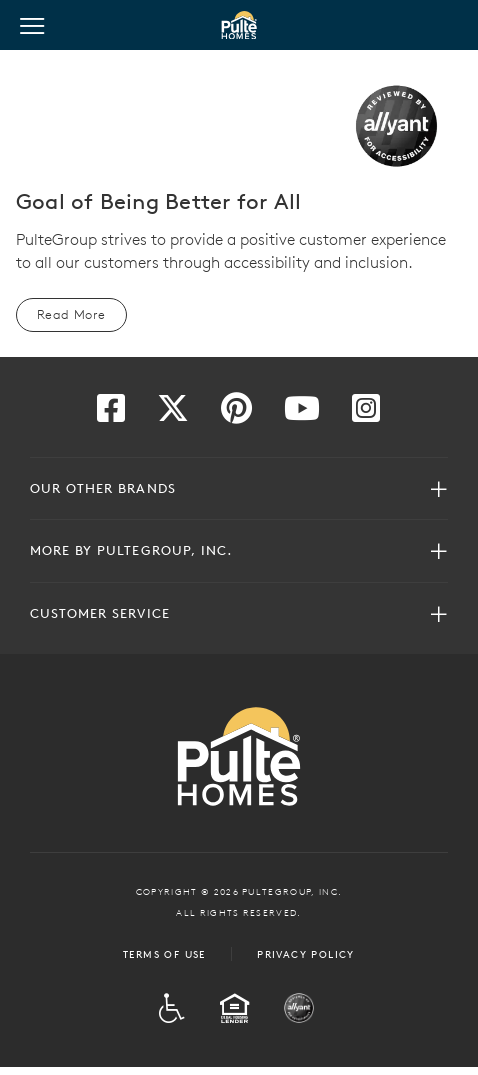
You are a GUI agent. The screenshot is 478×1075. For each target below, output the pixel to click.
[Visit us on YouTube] (302, 414)
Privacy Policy (306, 954)
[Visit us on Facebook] (111, 414)
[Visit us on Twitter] (173, 414)
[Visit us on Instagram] (366, 414)
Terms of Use (164, 954)
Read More (71, 314)
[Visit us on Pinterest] (236, 414)
